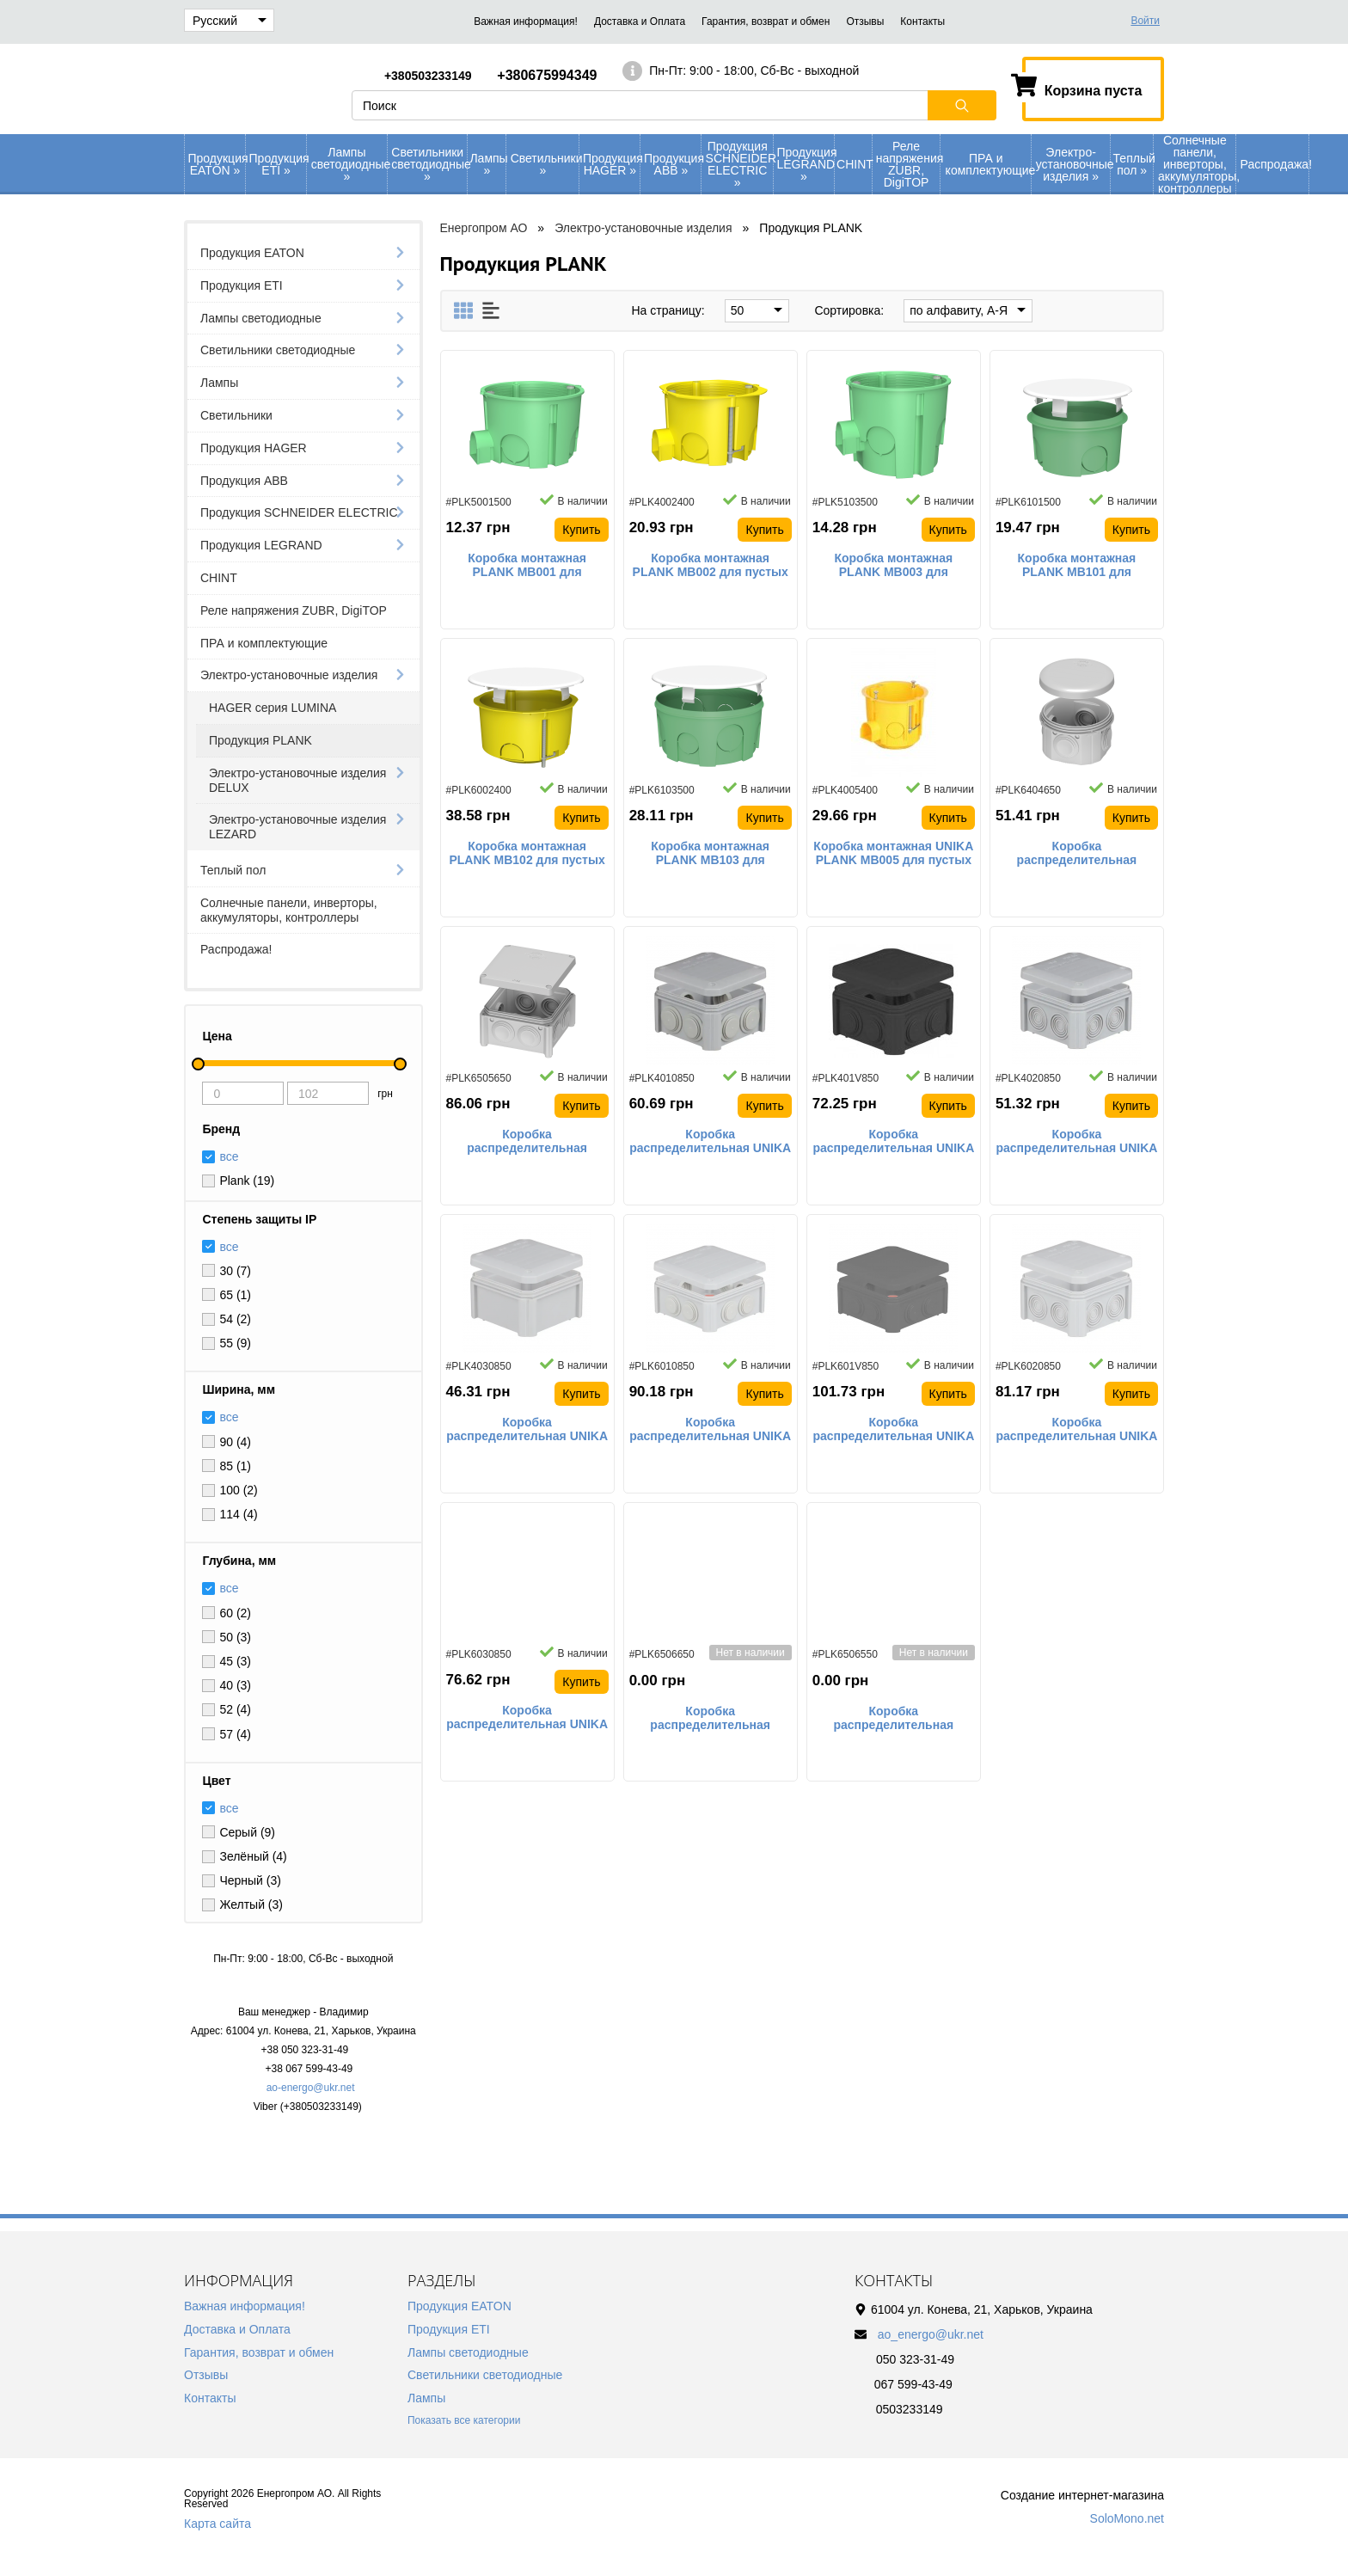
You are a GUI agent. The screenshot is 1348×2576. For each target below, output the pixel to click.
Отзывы (865, 21)
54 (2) (235, 1319)
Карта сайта (217, 2523)
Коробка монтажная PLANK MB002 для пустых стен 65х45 (710, 565)
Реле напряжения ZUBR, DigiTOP (908, 164)
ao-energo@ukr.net (311, 2088)
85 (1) (235, 1466)
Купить (581, 530)
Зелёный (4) (252, 1856)
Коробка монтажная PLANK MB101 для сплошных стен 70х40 (1077, 565)
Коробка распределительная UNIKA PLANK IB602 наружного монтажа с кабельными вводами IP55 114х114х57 (1077, 1429)
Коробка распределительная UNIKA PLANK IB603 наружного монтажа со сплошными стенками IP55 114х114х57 (527, 1718)
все (228, 1247)
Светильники (545, 164)
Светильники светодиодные (429, 164)
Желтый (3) (251, 1904)
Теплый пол (1133, 164)
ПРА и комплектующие (988, 164)
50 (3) (235, 1637)
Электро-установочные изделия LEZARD (297, 827)
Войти (1145, 21)
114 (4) (238, 1514)
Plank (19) (246, 1180)
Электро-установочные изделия (1073, 164)
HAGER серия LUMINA (272, 708)
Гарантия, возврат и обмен (766, 21)
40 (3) (235, 1685)
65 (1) (235, 1295)
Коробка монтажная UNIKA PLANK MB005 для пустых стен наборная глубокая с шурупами (893, 853)
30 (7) (235, 1271)
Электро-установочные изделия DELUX (297, 780)
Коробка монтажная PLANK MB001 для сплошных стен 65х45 (527, 565)
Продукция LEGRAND (805, 164)
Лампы (487, 164)
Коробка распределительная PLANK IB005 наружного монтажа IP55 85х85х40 (527, 1141)
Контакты (922, 21)
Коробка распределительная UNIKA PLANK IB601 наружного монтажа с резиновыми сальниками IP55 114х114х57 (710, 1429)
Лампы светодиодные (349, 164)
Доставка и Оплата (639, 21)
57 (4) (235, 1734)
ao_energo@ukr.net (930, 2334)
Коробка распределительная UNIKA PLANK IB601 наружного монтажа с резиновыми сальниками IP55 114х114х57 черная (893, 1429)
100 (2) (238, 1490)
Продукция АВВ (673, 164)
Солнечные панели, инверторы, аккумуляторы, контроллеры (1196, 164)
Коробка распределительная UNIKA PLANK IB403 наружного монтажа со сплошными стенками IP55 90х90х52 (527, 1429)
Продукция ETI (278, 164)
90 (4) (235, 1442)
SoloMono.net (1127, 2518)
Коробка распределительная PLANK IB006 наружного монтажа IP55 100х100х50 (710, 1718)
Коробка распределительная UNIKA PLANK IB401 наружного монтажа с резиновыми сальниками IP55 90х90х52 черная (893, 1141)
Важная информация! (526, 21)
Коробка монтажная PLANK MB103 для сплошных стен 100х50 (710, 853)
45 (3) (235, 1661)
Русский (230, 21)
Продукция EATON (217, 164)
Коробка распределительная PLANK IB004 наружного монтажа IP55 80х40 (1077, 853)
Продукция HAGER (611, 164)
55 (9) (235, 1343)
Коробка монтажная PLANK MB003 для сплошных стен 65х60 (894, 565)
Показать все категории (463, 2420)
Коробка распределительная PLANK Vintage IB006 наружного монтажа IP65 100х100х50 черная (893, 1718)
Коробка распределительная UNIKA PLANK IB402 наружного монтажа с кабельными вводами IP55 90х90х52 (1077, 1141)
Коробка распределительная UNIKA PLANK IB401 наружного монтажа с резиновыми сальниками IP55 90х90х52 (710, 1141)
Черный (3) (250, 1880)
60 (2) (235, 1613)
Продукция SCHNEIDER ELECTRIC (739, 164)
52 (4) (235, 1709)
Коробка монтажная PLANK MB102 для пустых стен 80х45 (526, 853)
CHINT (854, 164)
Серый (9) (247, 1832)
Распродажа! (1274, 164)
